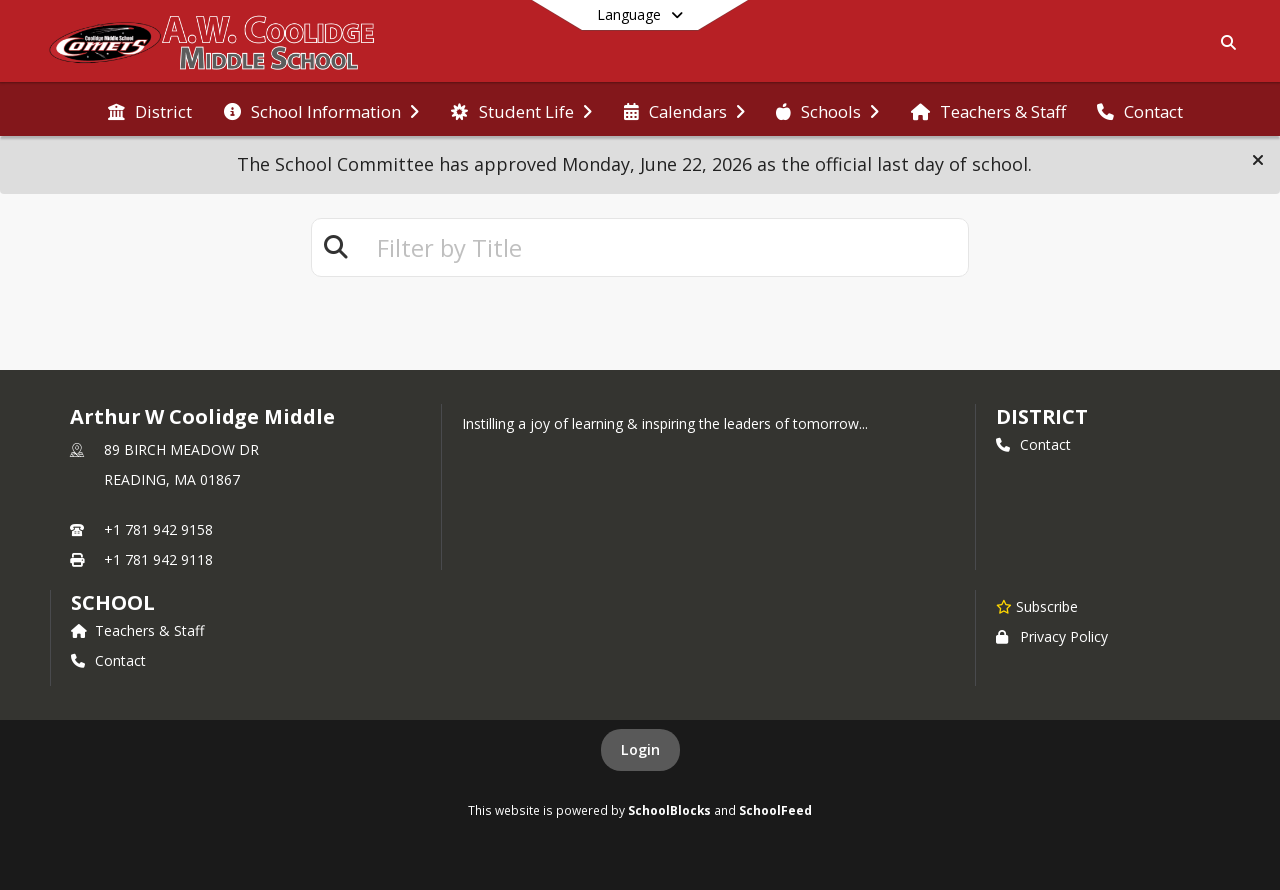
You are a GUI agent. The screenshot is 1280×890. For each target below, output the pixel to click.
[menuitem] (150, 110)
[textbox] (664, 247)
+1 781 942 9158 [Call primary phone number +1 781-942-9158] (158, 529)
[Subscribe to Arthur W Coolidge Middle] (1037, 606)
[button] (1258, 160)
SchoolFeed (775, 810)
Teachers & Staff (137, 630)
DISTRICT (1042, 416)
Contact (1033, 444)
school (112, 602)
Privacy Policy (1052, 636)
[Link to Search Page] (1224, 42)
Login (640, 749)
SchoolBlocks (669, 810)
